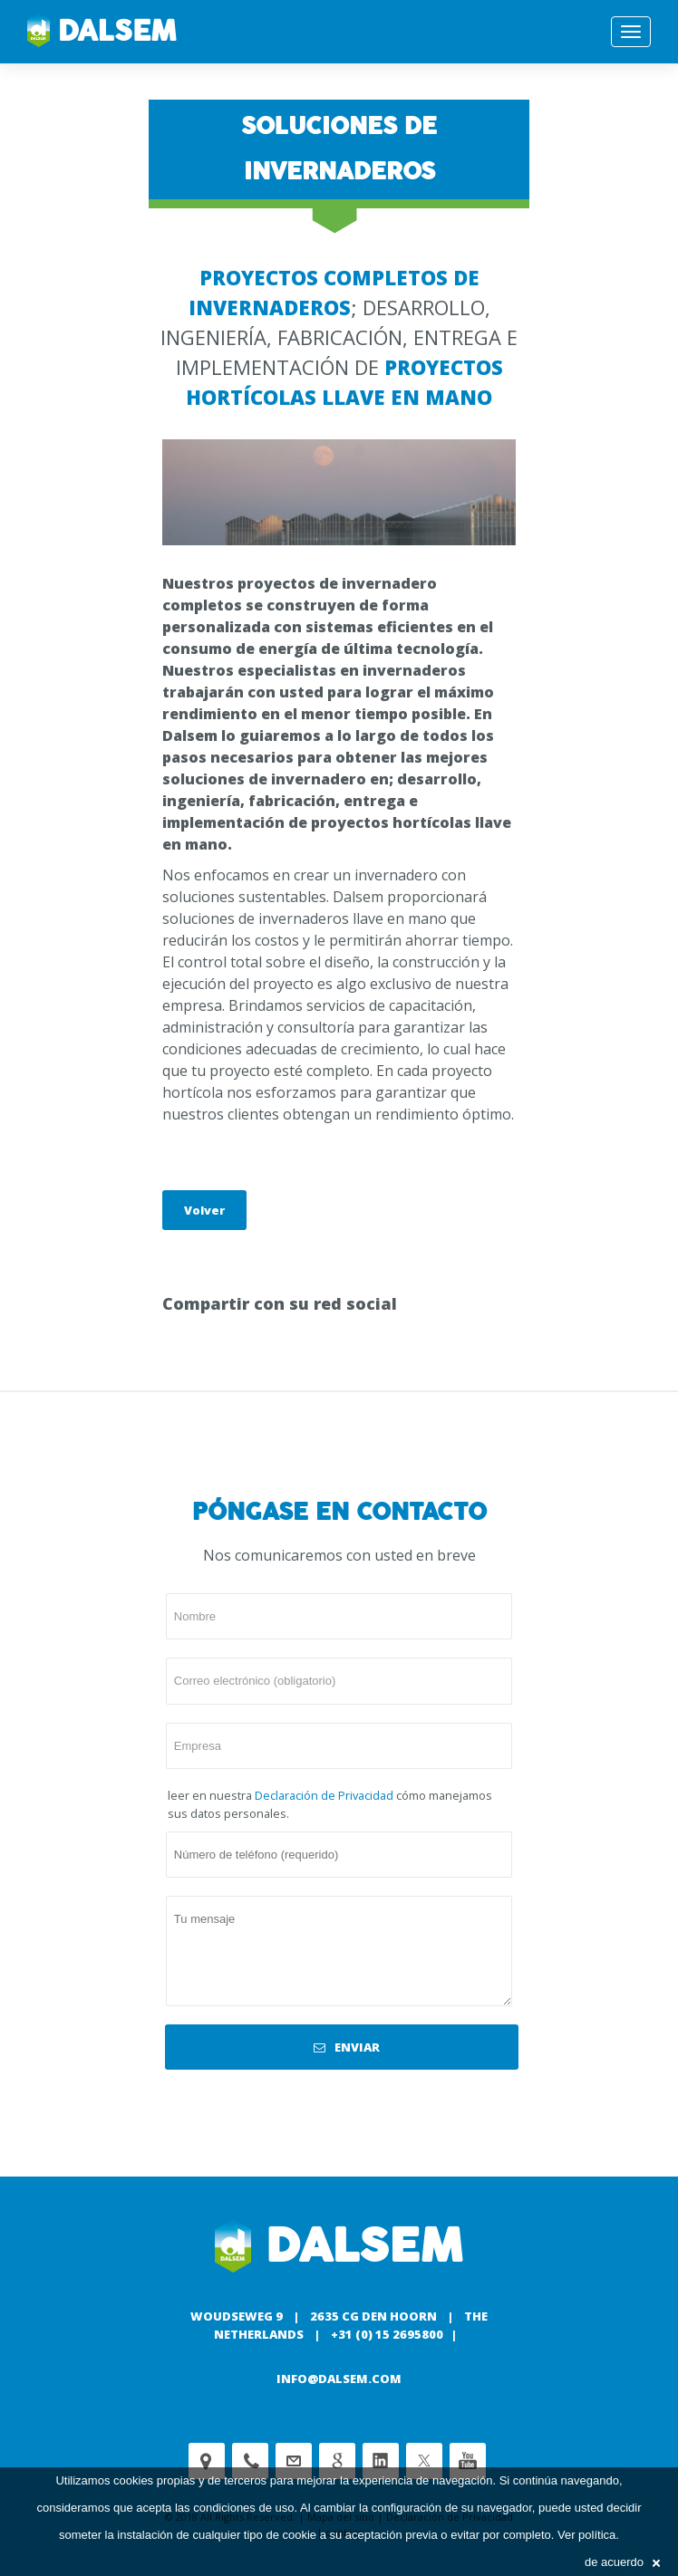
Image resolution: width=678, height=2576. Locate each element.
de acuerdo (622, 2562)
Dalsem (102, 32)
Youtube (468, 2461)
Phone (250, 2461)
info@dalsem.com (339, 2378)
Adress (207, 2461)
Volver (204, 1210)
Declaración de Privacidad (324, 1795)
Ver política (586, 2535)
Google (337, 2461)
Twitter (424, 2461)
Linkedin (381, 2461)
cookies (133, 2480)
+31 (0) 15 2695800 (387, 2334)
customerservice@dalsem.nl (294, 2461)
